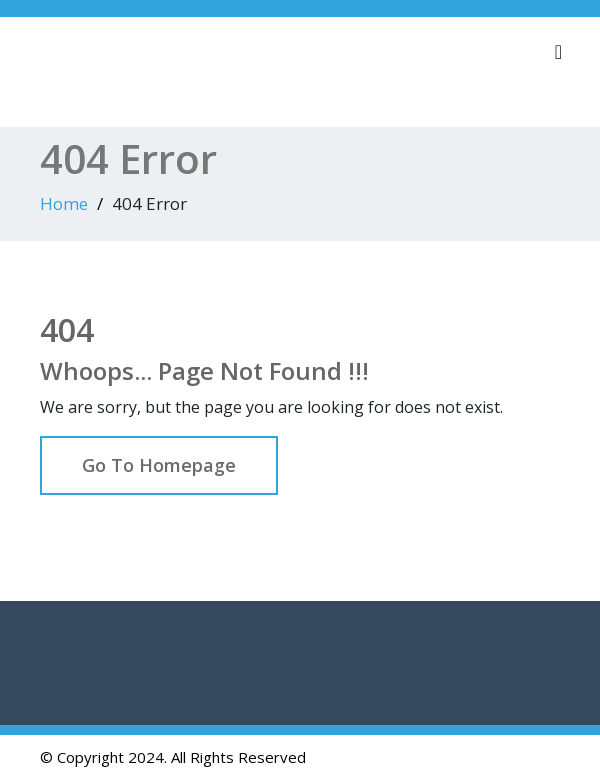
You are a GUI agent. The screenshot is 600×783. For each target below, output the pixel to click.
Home (64, 203)
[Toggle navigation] (558, 52)
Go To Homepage (159, 465)
